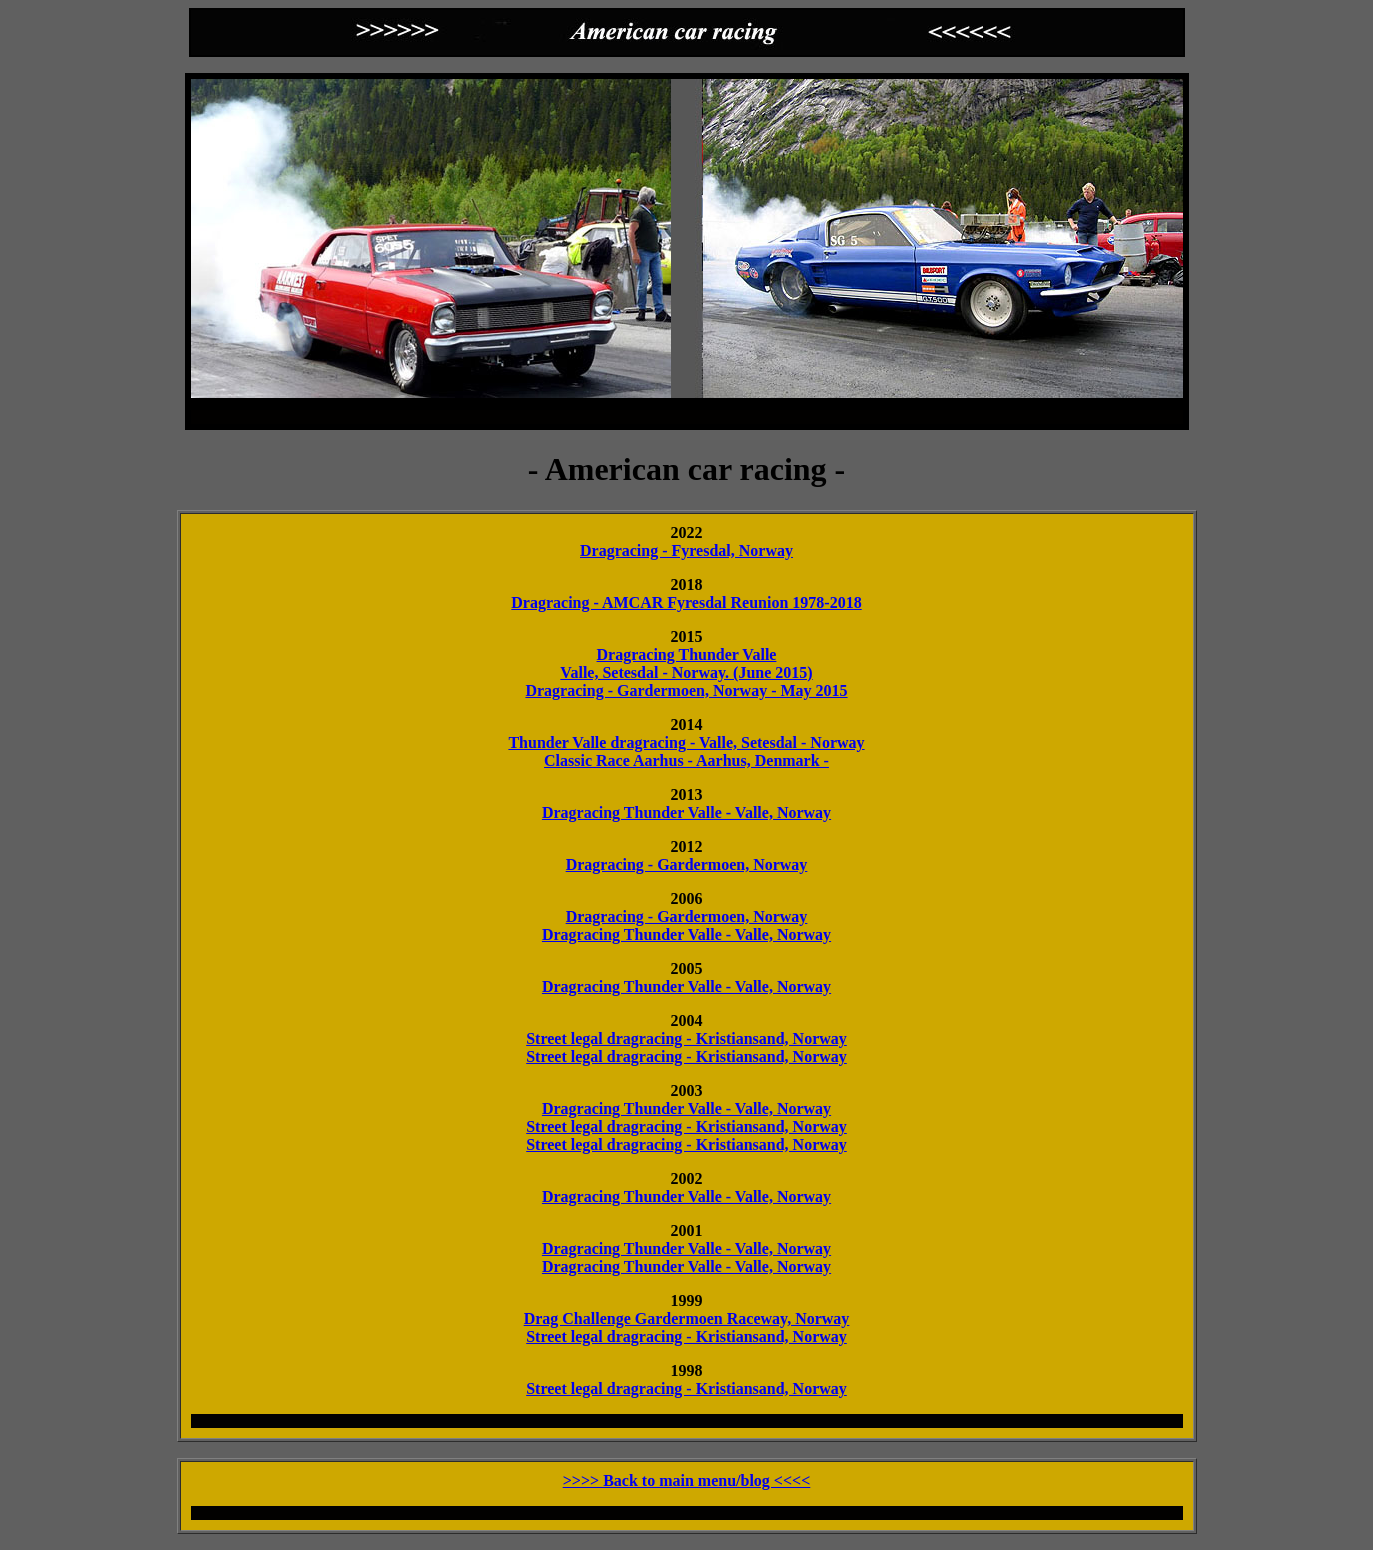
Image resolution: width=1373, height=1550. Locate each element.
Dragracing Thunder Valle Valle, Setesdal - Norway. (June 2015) (686, 663)
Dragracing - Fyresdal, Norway (686, 550)
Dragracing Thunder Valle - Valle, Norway (686, 812)
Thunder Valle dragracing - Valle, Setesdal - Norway (686, 742)
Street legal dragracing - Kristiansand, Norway (686, 1038)
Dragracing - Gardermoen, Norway (687, 864)
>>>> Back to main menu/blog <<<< (687, 1480)
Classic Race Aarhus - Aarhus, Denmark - (686, 760)
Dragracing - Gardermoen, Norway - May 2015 (686, 690)
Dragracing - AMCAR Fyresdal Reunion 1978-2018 (686, 602)
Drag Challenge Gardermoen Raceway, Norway (687, 1318)
